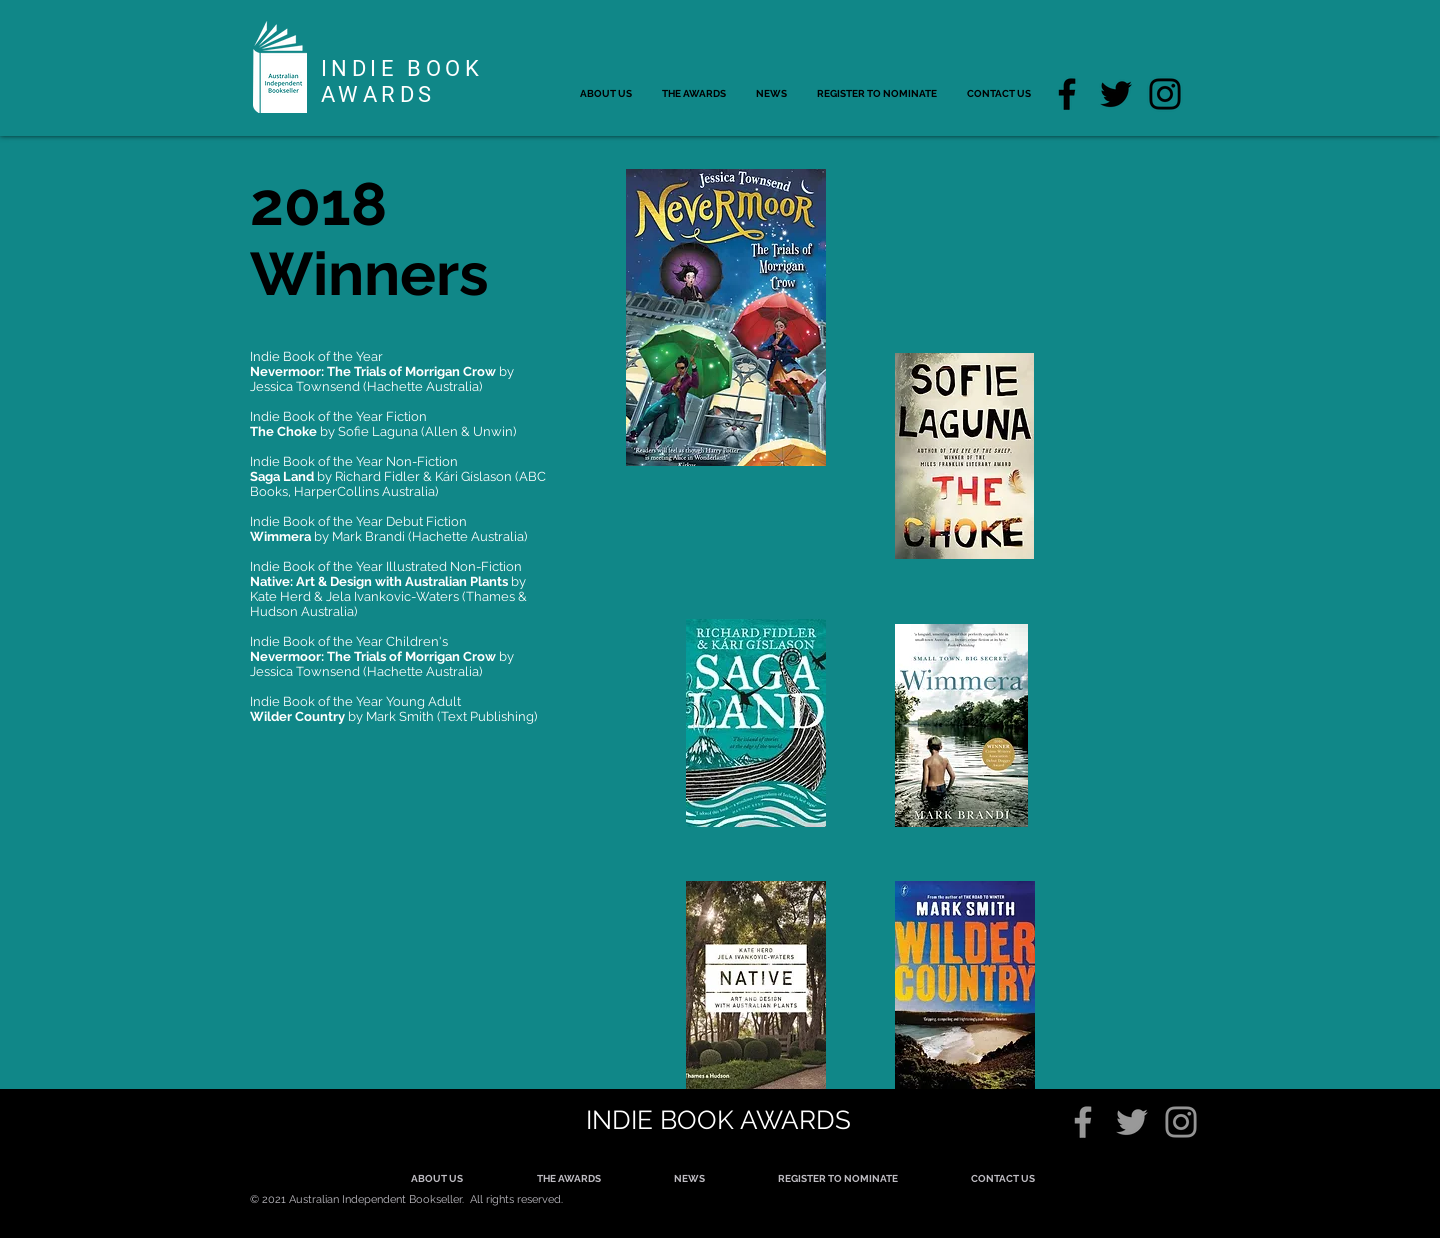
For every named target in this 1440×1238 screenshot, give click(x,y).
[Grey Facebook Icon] (1083, 1122)
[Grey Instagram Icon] (1181, 1122)
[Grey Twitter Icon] (1132, 1122)
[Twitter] (1116, 94)
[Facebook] (1067, 94)
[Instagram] (1165, 94)
